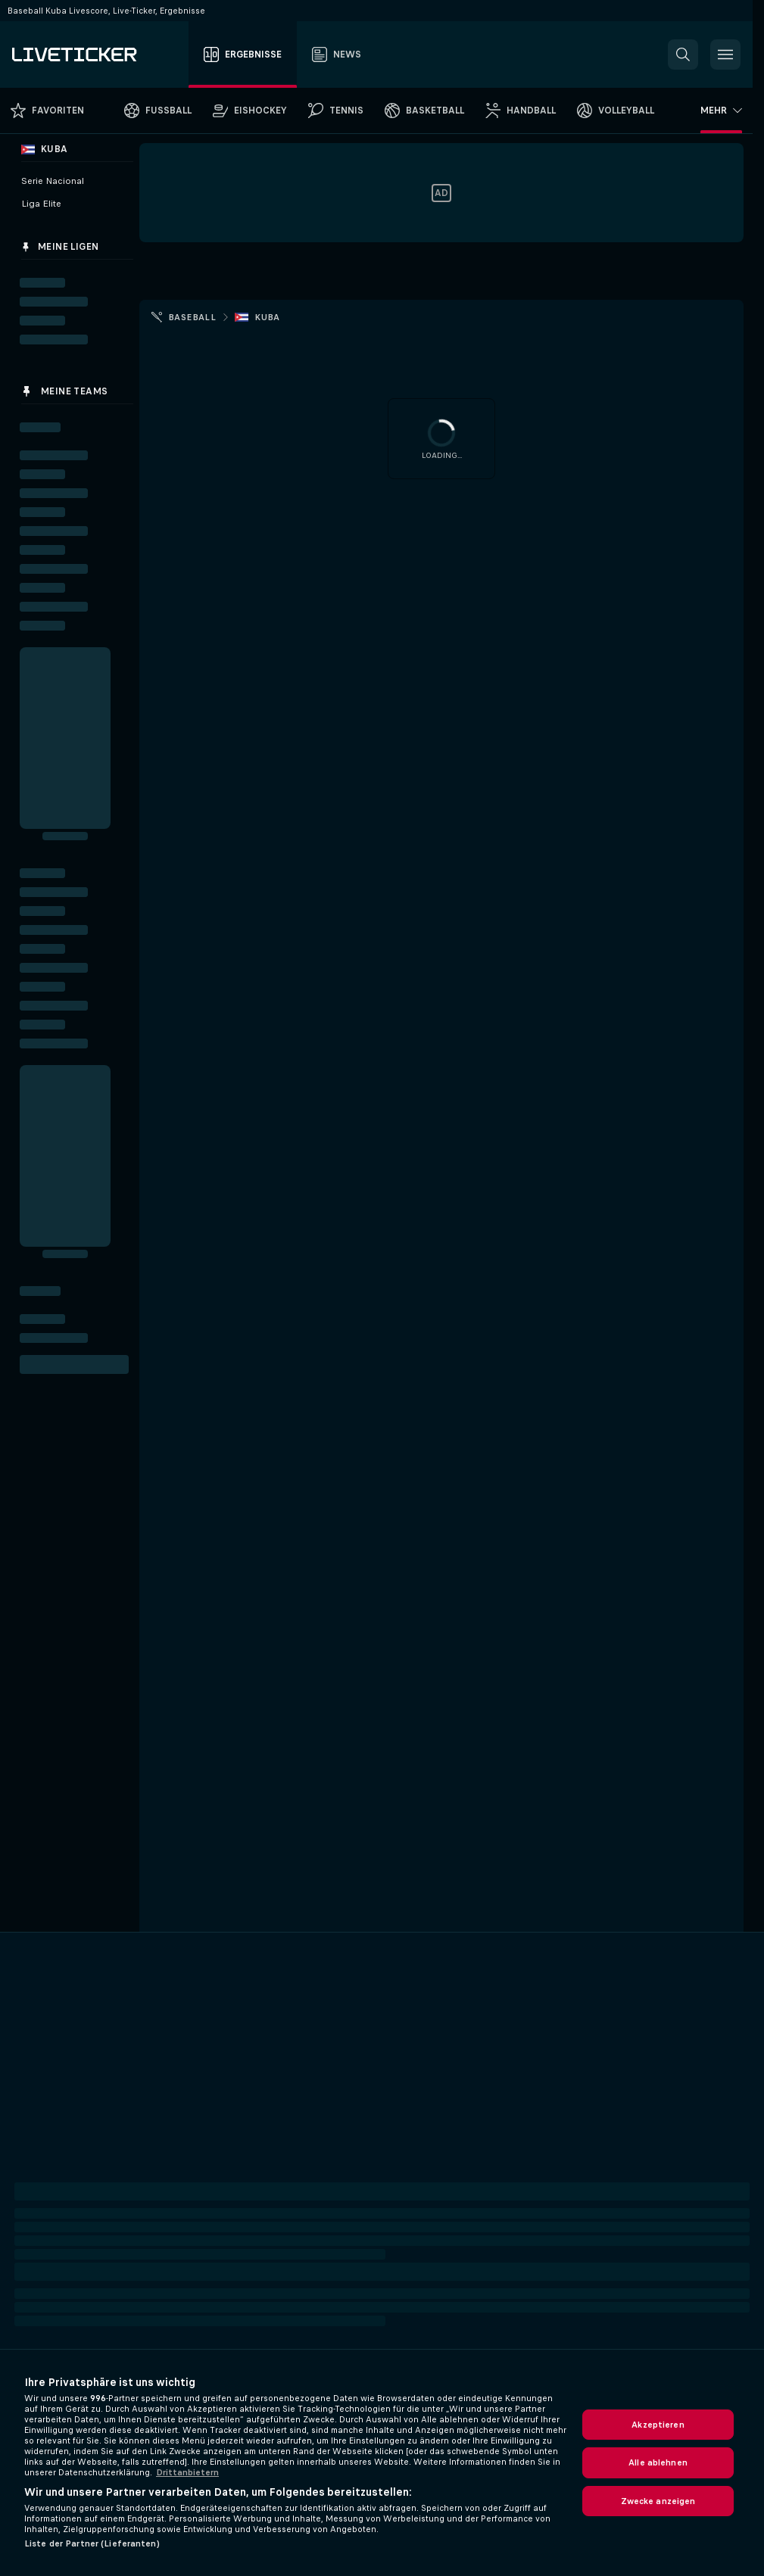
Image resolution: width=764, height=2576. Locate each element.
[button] (683, 54)
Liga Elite (41, 204)
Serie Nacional (52, 181)
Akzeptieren (657, 2424)
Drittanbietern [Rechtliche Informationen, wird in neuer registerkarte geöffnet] (187, 2472)
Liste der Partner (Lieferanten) (92, 2543)
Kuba (267, 317)
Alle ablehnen (658, 2462)
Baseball (192, 317)
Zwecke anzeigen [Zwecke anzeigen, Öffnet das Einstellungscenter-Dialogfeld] (658, 2501)
